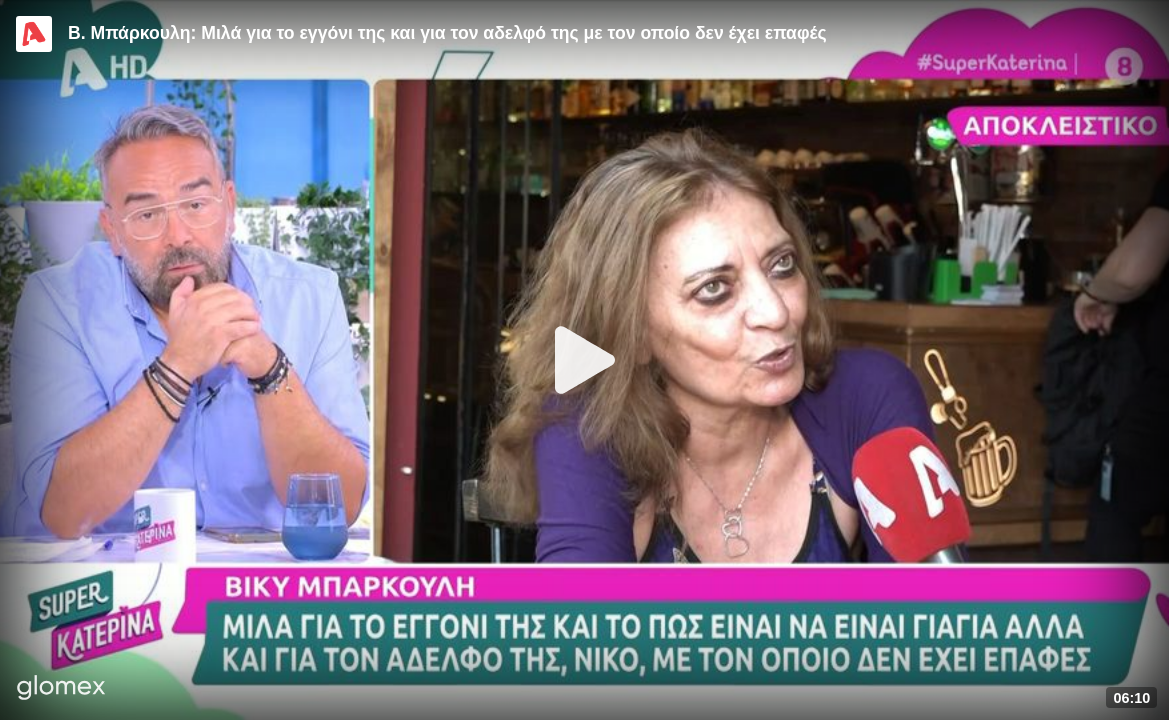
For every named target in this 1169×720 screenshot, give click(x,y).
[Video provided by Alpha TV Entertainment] (34, 34)
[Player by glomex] (61, 689)
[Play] (585, 360)
